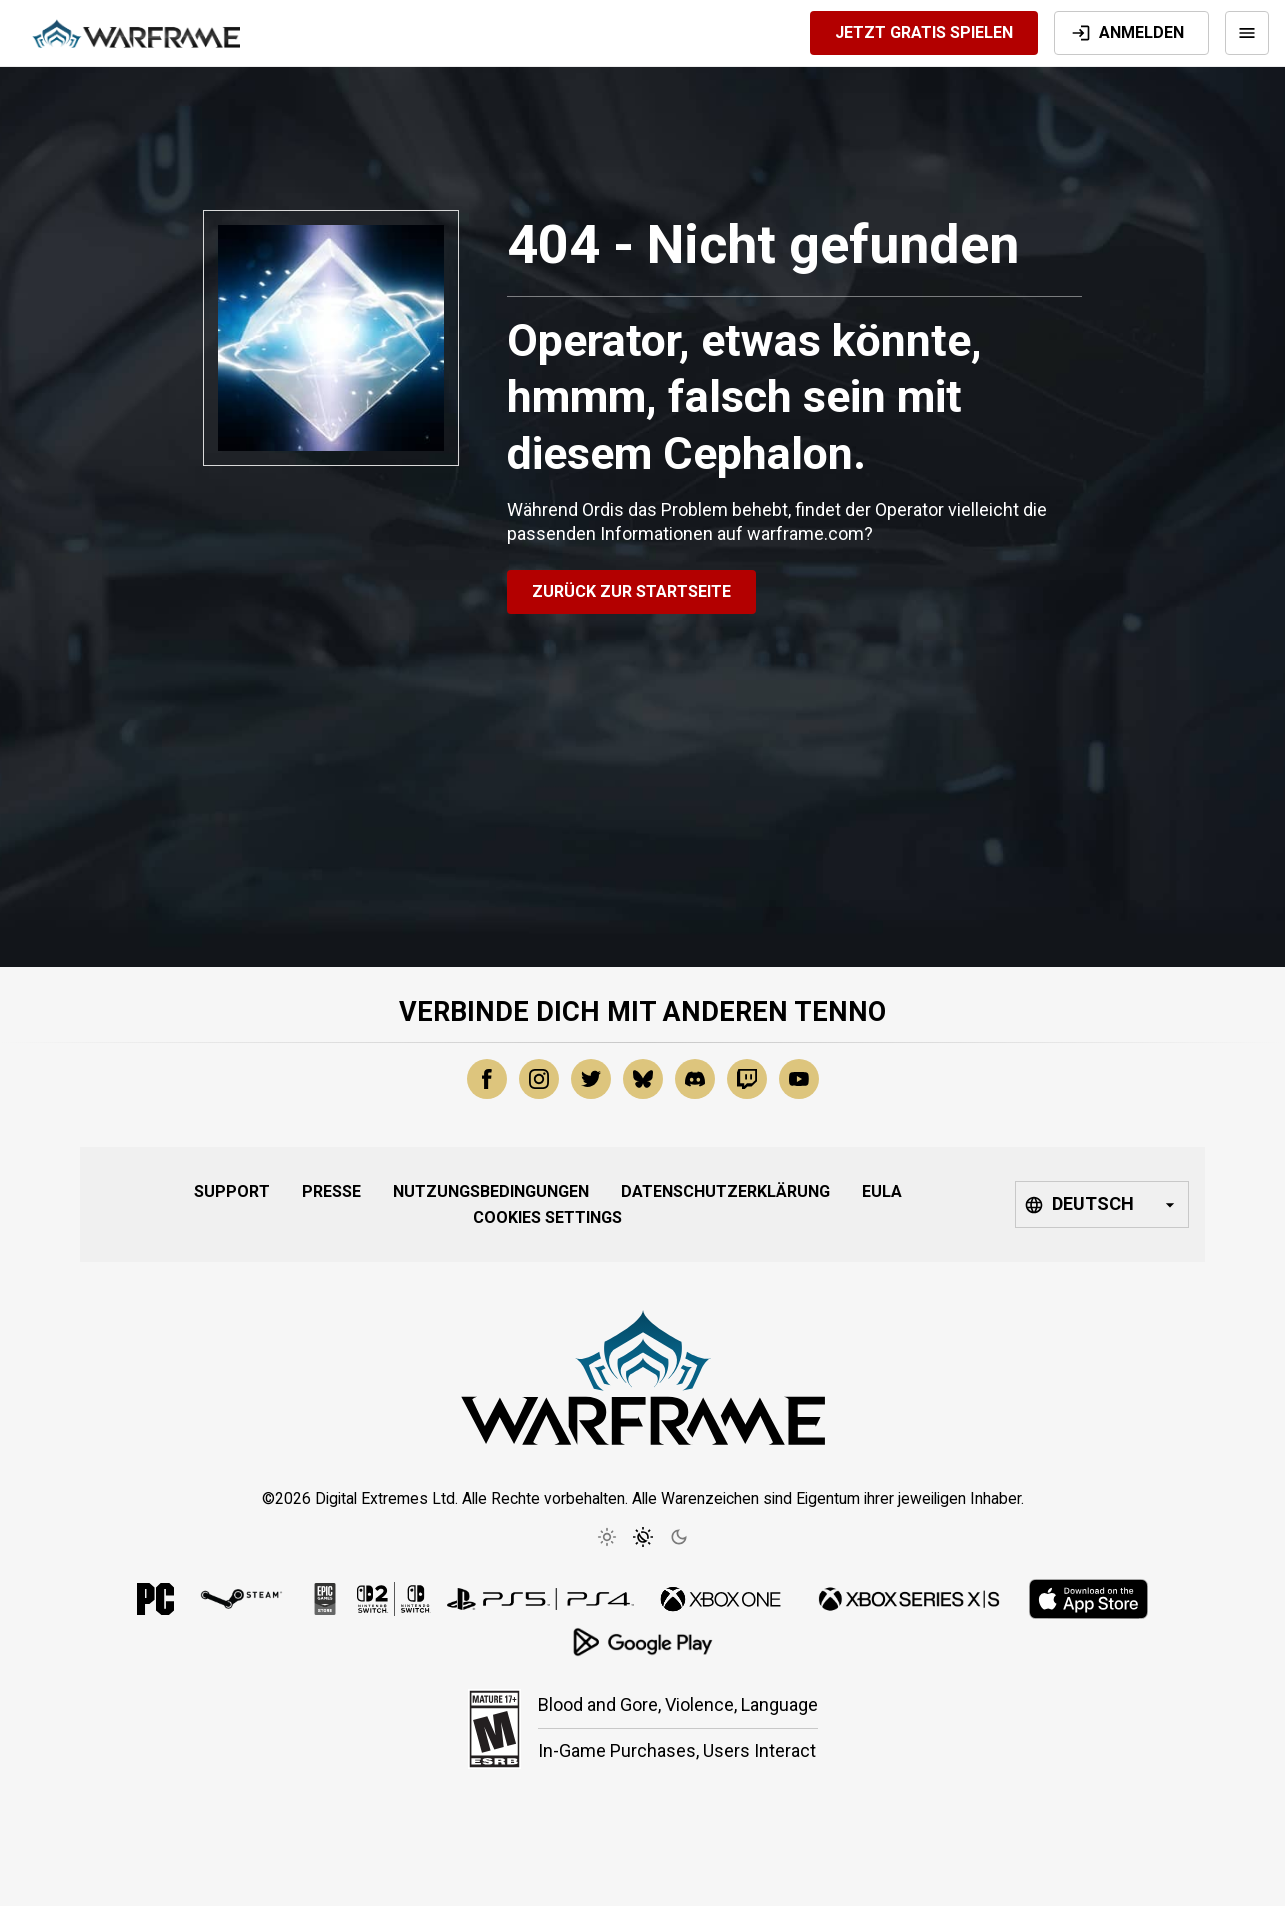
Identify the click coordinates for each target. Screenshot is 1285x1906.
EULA (882, 1191)
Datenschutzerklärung (725, 1191)
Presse (331, 1191)
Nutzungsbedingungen (491, 1191)
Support (232, 1191)
